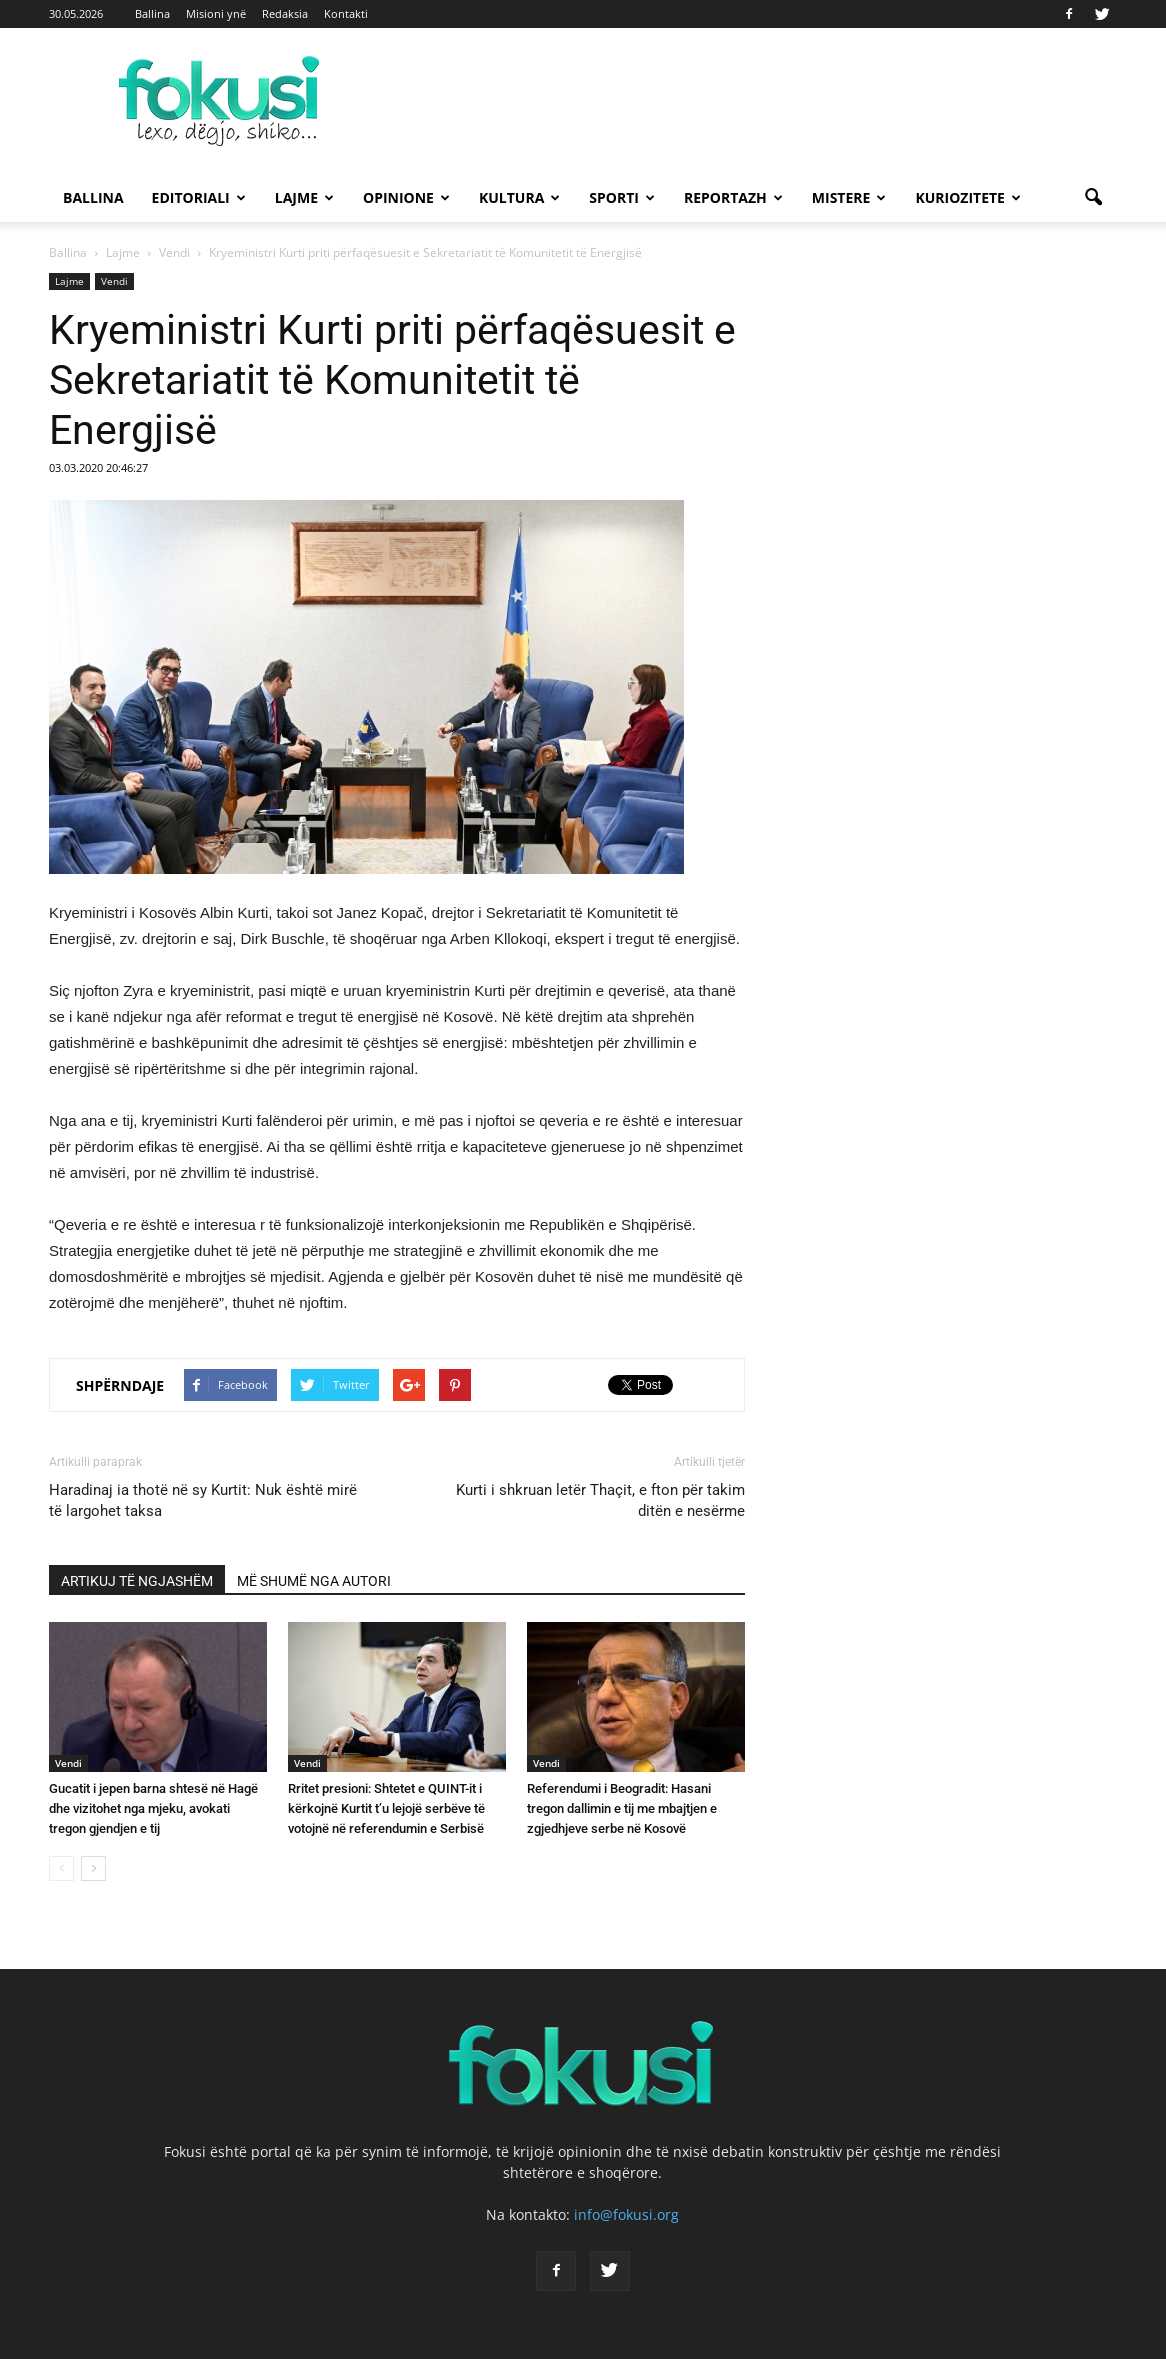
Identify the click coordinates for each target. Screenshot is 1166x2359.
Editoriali (199, 197)
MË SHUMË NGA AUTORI (314, 1581)
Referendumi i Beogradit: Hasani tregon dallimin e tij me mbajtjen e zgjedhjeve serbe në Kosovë (622, 1808)
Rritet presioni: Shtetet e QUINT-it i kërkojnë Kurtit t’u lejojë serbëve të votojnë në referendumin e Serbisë (386, 1808)
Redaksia (285, 13)
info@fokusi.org (626, 2214)
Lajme (304, 197)
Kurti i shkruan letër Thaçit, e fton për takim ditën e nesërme (600, 1500)
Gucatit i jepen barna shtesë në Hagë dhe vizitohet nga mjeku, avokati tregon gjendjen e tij (153, 1808)
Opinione (406, 197)
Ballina (152, 13)
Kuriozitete (968, 197)
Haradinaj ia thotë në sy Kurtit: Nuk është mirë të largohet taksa (203, 1500)
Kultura (519, 197)
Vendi (114, 281)
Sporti (622, 197)
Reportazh (733, 197)
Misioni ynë (216, 13)
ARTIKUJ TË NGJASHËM (137, 1581)
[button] (1093, 198)
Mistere (849, 197)
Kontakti (346, 13)
